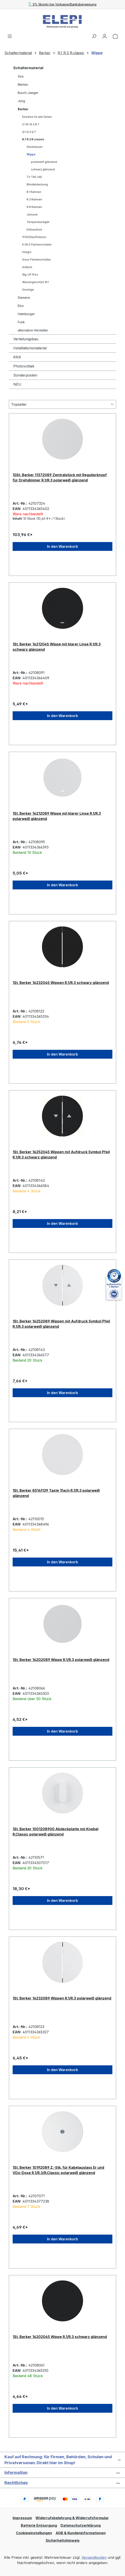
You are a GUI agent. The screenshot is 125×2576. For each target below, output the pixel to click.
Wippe (31, 154)
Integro (26, 252)
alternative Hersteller (33, 330)
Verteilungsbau (25, 339)
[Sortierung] (62, 404)
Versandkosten (94, 2557)
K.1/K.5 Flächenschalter (37, 244)
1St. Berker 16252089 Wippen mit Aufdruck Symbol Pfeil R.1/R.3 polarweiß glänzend (61, 1324)
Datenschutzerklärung (81, 2525)
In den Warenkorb (62, 546)
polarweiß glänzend (44, 162)
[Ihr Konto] (104, 36)
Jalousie (32, 214)
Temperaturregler (38, 222)
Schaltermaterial (28, 68)
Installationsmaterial (30, 348)
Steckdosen (35, 146)
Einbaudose (34, 229)
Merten (23, 84)
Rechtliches (16, 2482)
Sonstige (28, 289)
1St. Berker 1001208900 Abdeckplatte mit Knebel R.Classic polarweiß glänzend (55, 1831)
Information (15, 2472)
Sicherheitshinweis (63, 2540)
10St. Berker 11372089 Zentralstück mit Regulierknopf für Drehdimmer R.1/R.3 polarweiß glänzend (60, 477)
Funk (21, 322)
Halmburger (26, 314)
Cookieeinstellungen (34, 2533)
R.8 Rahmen (34, 207)
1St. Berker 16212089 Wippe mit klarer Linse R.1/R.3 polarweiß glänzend (57, 816)
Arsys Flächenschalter (36, 259)
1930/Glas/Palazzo (34, 237)
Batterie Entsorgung (39, 2525)
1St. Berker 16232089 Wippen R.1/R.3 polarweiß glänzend (62, 1998)
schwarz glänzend (43, 169)
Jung (21, 101)
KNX (17, 357)
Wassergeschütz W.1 (35, 282)
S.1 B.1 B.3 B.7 (30, 124)
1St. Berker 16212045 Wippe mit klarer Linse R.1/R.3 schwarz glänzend (57, 647)
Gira (20, 76)
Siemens (24, 297)
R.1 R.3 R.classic (33, 139)
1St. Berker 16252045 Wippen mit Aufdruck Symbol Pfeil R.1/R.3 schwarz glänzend (61, 1154)
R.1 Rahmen (34, 192)
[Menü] (9, 36)
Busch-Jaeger (28, 93)
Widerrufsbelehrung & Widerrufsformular (72, 2518)
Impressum (22, 2518)
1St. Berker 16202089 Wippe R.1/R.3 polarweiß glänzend (61, 1659)
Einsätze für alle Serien (37, 116)
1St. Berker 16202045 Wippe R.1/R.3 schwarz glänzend (60, 2336)
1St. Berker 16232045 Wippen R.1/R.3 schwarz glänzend (61, 982)
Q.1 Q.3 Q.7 (29, 131)
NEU (17, 384)
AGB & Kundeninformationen (81, 2533)
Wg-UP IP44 (30, 274)
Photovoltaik (23, 366)
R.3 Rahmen (34, 199)
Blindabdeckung (37, 184)
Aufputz (27, 267)
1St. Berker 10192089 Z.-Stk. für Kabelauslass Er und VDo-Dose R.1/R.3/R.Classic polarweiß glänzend (58, 2170)
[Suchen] (94, 36)
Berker (23, 109)
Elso (21, 306)
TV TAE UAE (34, 177)
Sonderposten (25, 375)
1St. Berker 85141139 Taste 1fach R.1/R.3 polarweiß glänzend (56, 1493)
